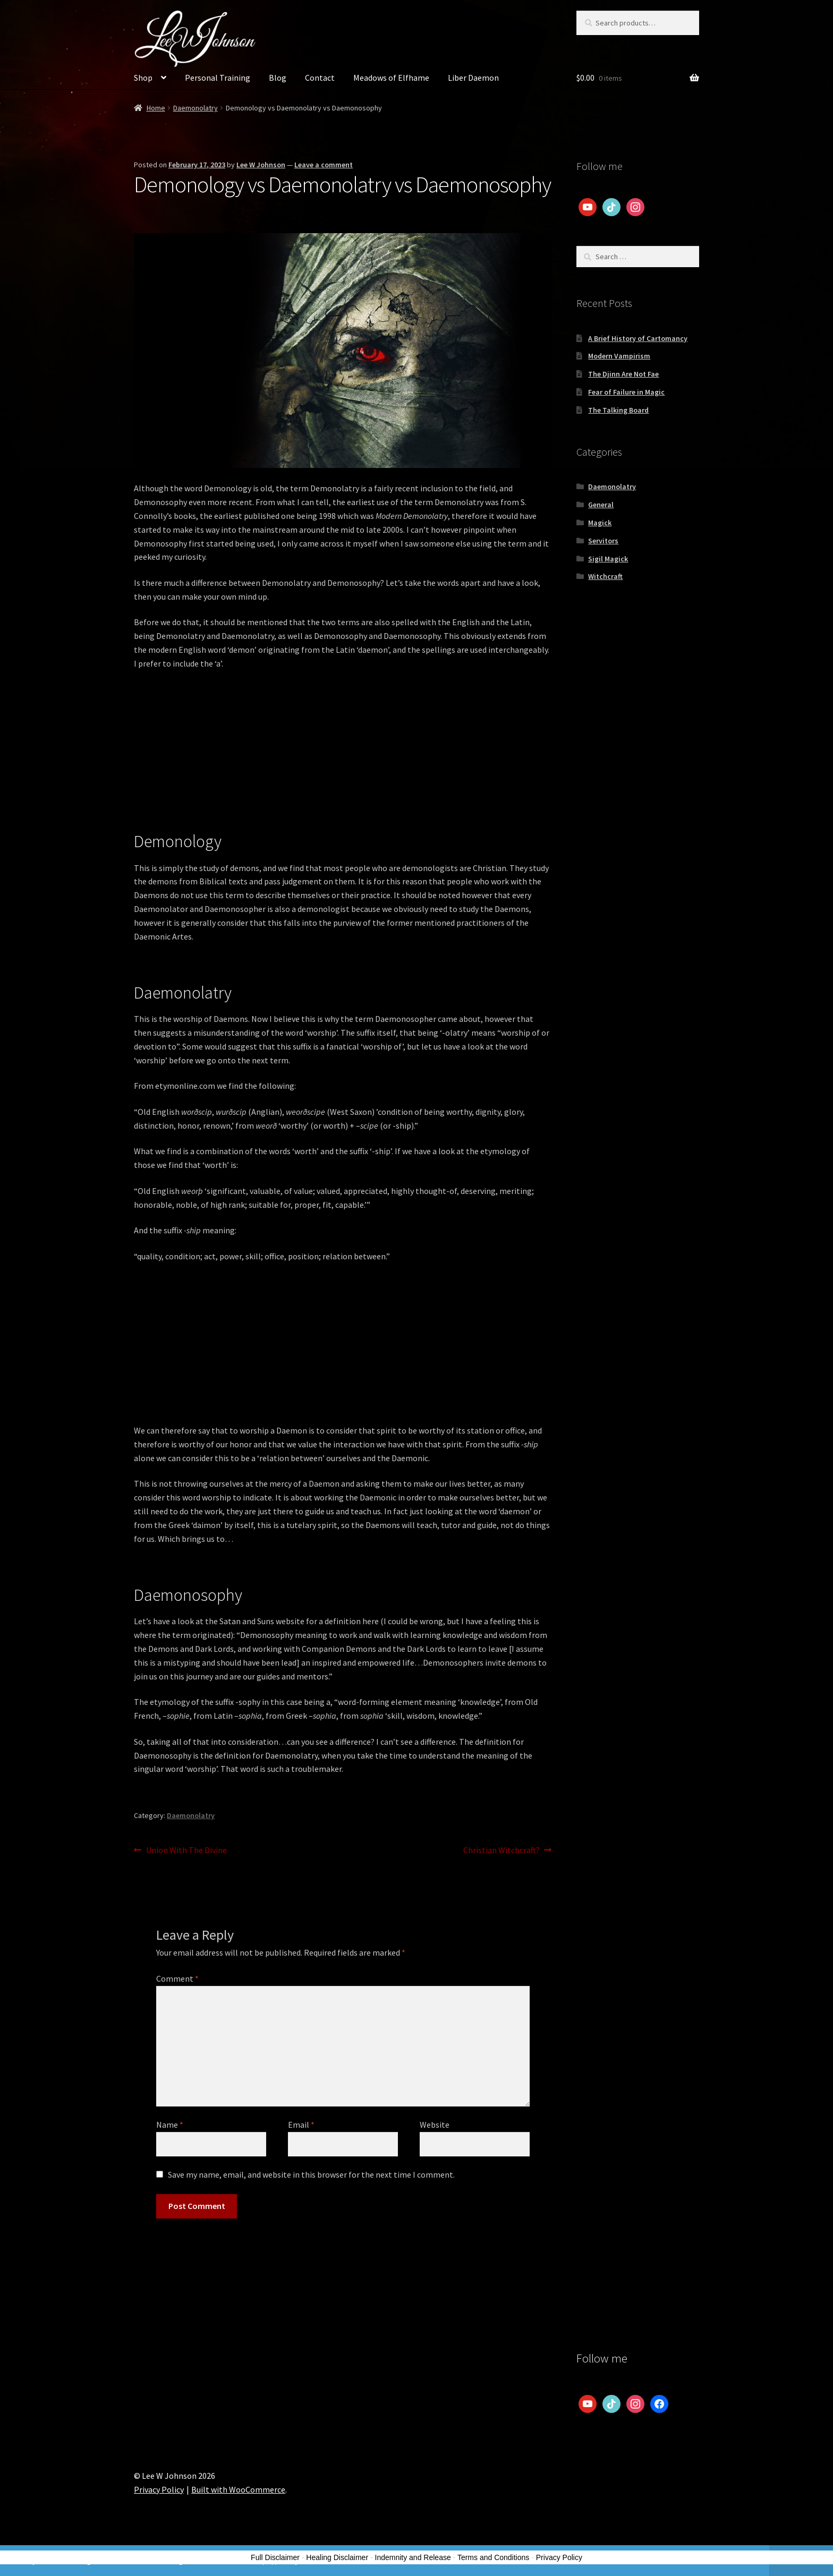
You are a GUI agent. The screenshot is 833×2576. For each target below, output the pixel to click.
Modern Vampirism (619, 356)
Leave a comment (323, 164)
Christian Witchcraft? (501, 1850)
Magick (599, 522)
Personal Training (217, 77)
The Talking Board (618, 410)
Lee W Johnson (260, 164)
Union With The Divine (186, 1850)
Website (434, 2124)
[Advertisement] (342, 757)
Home (156, 108)
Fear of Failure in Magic (626, 392)
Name (169, 2124)
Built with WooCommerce (238, 2489)
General (601, 504)
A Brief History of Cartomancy (637, 338)
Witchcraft (605, 576)
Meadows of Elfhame (391, 77)
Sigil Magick (608, 559)
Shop (143, 77)
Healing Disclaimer (337, 2557)
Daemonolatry (195, 108)
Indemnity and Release (413, 2557)
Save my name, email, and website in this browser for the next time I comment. (311, 2174)
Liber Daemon (473, 77)
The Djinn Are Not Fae (623, 374)
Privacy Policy (159, 2489)
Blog (277, 77)
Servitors (603, 540)
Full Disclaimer (275, 2557)
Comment (177, 1978)
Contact (320, 77)
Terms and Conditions (493, 2557)
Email (301, 2124)
